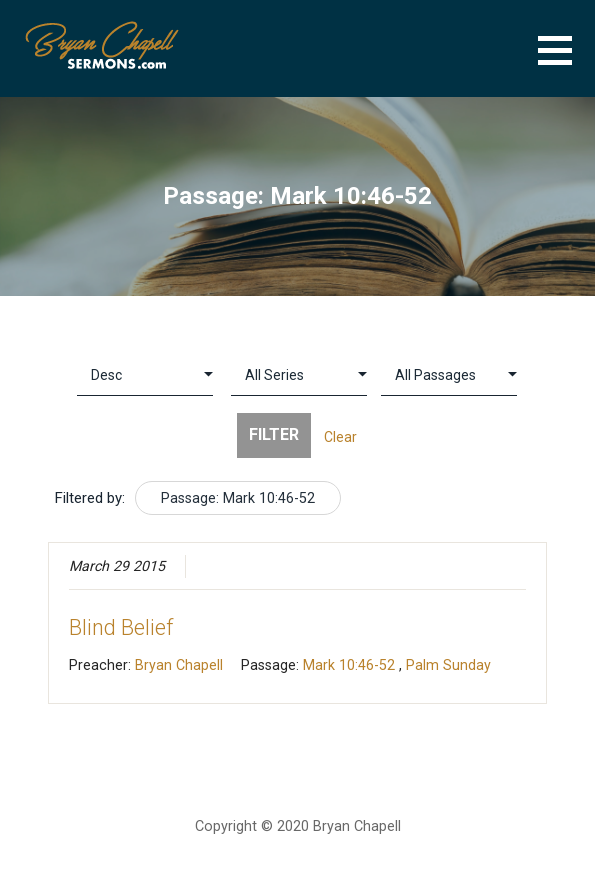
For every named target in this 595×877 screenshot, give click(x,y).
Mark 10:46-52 (349, 665)
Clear (340, 437)
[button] (566, 62)
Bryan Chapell (179, 665)
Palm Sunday (448, 665)
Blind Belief (121, 627)
